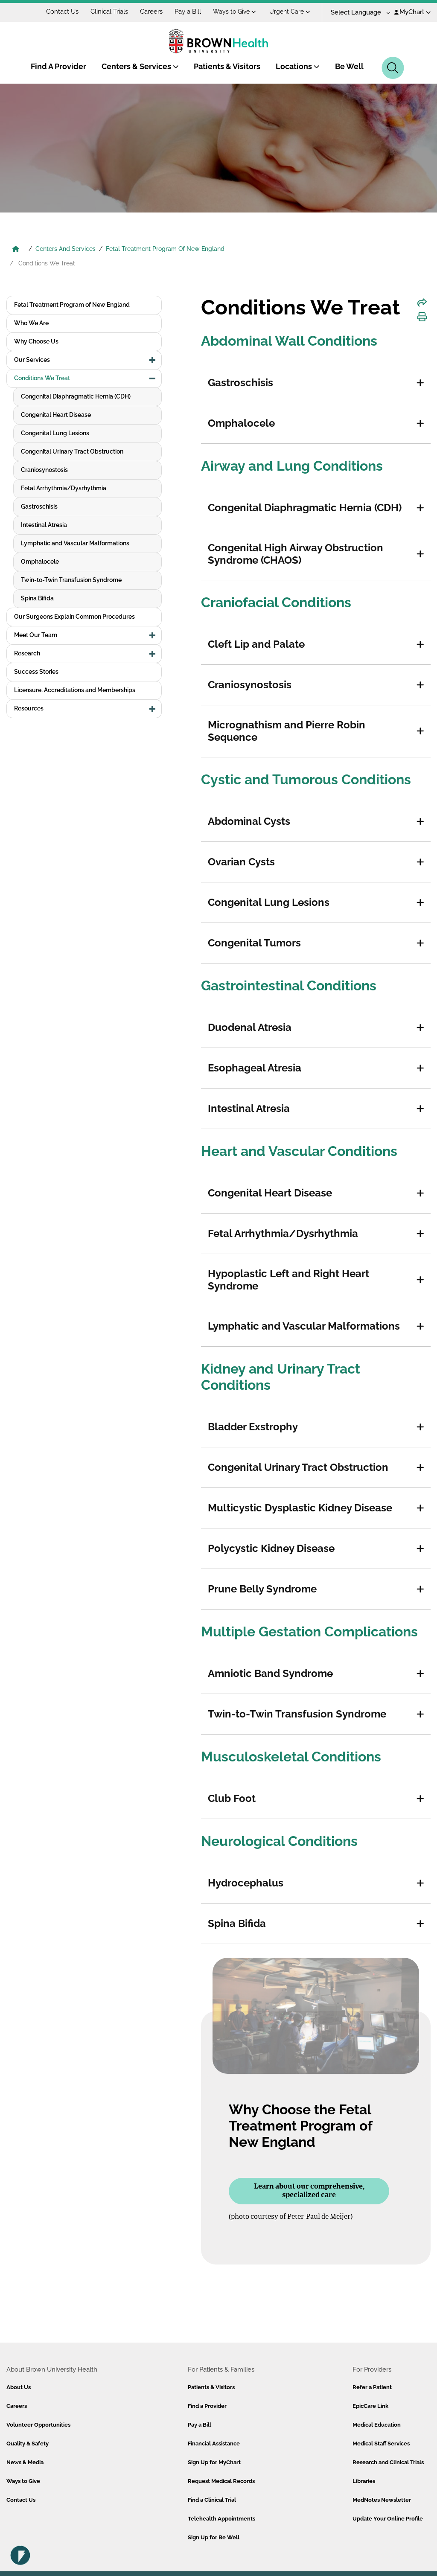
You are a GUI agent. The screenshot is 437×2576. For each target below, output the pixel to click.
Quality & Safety (27, 2443)
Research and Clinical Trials (388, 2462)
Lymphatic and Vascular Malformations (75, 543)
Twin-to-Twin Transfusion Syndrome (71, 579)
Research (27, 653)
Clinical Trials (109, 11)
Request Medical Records (221, 2481)
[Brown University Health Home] (15, 249)
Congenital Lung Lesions (55, 433)
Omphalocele (40, 561)
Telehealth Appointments (221, 2518)
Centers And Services (65, 248)
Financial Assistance (214, 2443)
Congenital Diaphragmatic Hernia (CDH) (76, 396)
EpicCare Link (370, 2406)
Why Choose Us (36, 341)
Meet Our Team (35, 635)
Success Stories (36, 671)
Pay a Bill (188, 11)
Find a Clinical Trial (212, 2500)
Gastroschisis (39, 506)
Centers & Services (140, 66)
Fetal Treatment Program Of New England (165, 248)
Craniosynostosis (44, 469)
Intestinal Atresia (44, 524)
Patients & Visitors (227, 66)
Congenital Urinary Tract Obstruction (72, 451)
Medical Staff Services (381, 2443)
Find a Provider (207, 2406)
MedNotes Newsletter (382, 2500)
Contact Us (62, 11)
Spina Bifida (37, 598)
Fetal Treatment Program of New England (72, 304)
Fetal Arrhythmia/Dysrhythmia (63, 488)
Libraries (364, 2481)
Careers (151, 11)
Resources (29, 708)
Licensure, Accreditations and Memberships (74, 690)
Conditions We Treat (42, 378)
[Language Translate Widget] (357, 12)
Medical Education (377, 2425)
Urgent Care (289, 11)
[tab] (316, 383)
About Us (18, 2387)
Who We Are (31, 323)
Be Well (349, 66)
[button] (420, 383)
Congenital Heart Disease (56, 414)
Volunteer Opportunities (38, 2425)
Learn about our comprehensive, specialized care (309, 2191)
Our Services (32, 359)
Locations (298, 66)
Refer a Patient (372, 2387)
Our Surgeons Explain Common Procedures (74, 616)
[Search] (393, 68)
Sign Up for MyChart (214, 2462)
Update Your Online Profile (388, 2518)
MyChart (412, 12)
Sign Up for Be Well (213, 2537)
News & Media (25, 2462)
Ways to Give (234, 11)
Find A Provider (58, 66)
